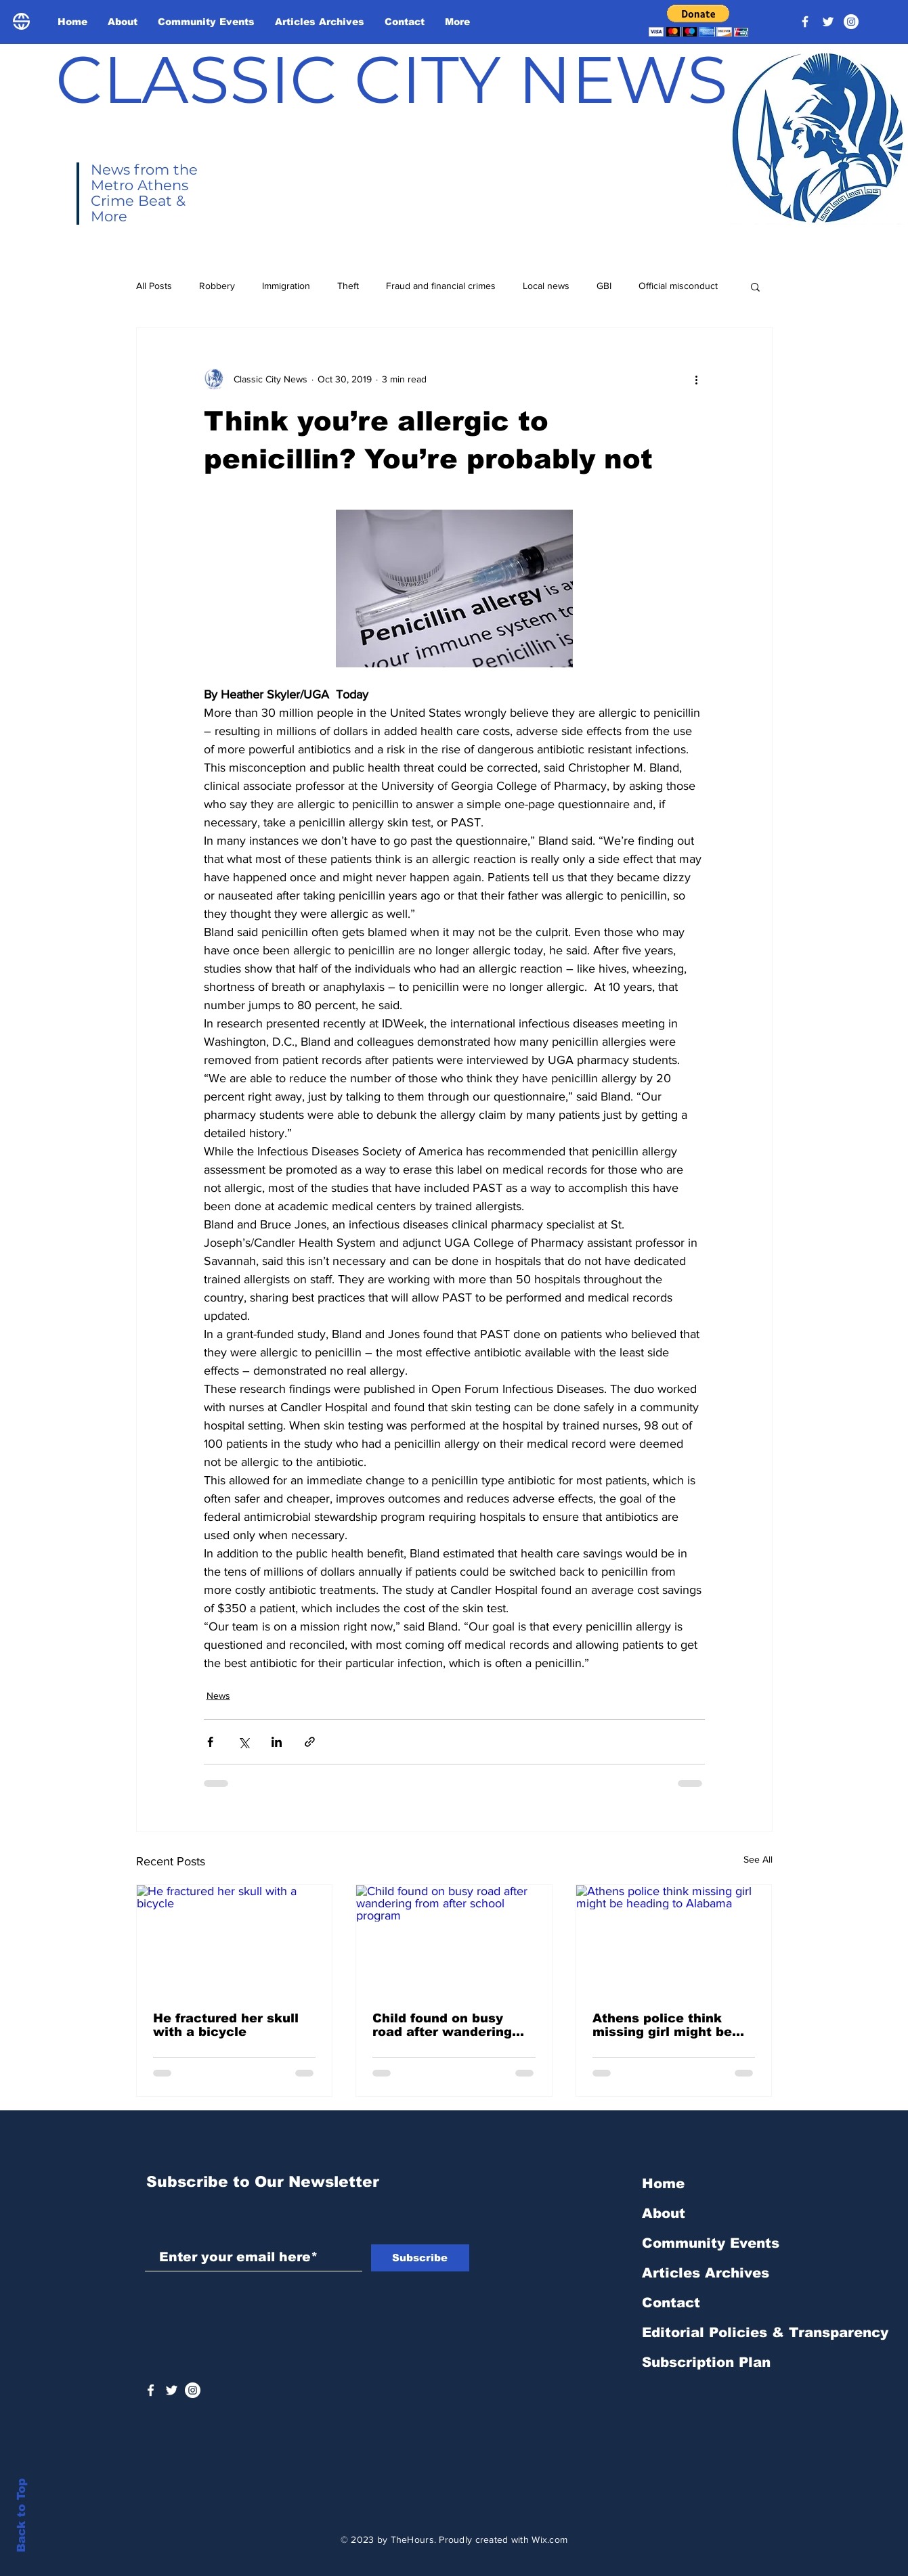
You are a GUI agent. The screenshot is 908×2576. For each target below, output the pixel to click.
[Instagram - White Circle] (851, 21)
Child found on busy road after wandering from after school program (442, 2025)
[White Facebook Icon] (150, 2390)
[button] (698, 21)
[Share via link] (309, 1741)
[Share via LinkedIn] (276, 1741)
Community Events (710, 2243)
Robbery (217, 285)
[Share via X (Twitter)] (243, 1741)
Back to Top (21, 2515)
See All (758, 1859)
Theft (348, 285)
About (663, 2213)
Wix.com (549, 2539)
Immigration (286, 285)
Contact (671, 2302)
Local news (546, 285)
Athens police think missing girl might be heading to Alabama (662, 2025)
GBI (604, 285)
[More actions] (697, 379)
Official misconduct (678, 285)
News (218, 1695)
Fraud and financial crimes (441, 285)
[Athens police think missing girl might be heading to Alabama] (674, 1940)
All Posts (154, 285)
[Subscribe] (420, 2257)
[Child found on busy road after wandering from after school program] (454, 1940)
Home (663, 2183)
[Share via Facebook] (210, 1741)
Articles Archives (705, 2272)
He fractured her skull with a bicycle (226, 2025)
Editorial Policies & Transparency (765, 2332)
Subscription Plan (706, 2362)
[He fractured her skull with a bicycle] (234, 1940)
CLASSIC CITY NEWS (392, 79)
